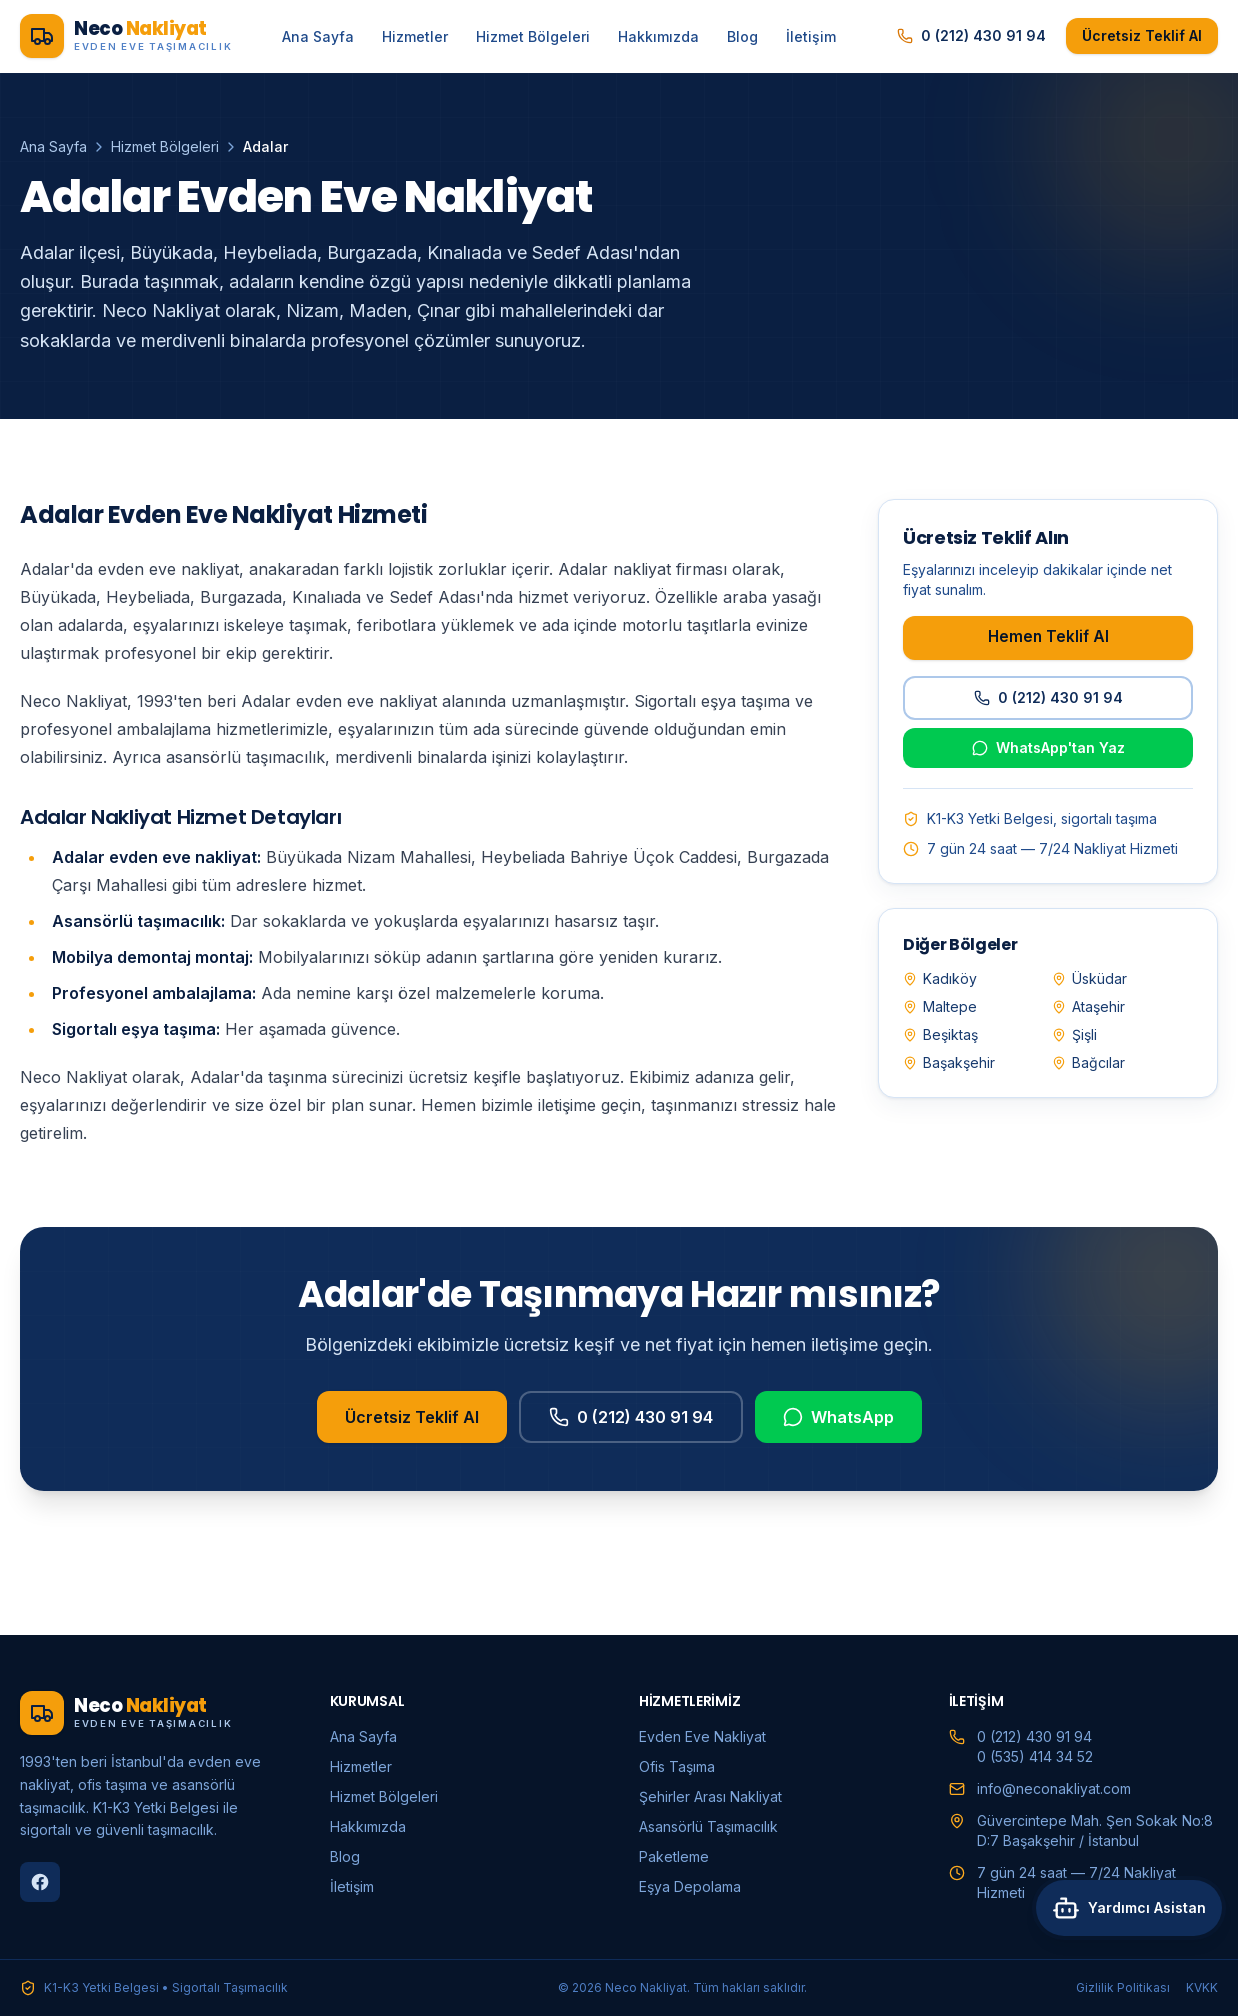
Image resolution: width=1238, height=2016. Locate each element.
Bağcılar (1088, 1062)
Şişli (1074, 1034)
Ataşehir (1088, 1006)
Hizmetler (415, 36)
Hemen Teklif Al (1048, 636)
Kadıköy (940, 978)
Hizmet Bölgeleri (533, 36)
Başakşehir (949, 1062)
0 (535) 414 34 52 (1035, 1756)
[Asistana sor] (1121, 1964)
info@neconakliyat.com (1054, 1788)
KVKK (1202, 1987)
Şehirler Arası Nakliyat (710, 1796)
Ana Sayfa (318, 36)
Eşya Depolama (690, 1886)
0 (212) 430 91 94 (971, 35)
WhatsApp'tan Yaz (1048, 747)
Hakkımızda (658, 36)
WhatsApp (838, 1441)
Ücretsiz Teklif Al (1142, 35)
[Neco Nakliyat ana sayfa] (126, 36)
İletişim (811, 36)
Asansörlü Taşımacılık (708, 1826)
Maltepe (940, 1006)
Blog (742, 36)
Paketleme (674, 1856)
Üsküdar (1089, 978)
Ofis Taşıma (677, 1766)
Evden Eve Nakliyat (702, 1736)
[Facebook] (40, 1882)
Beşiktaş (940, 1034)
